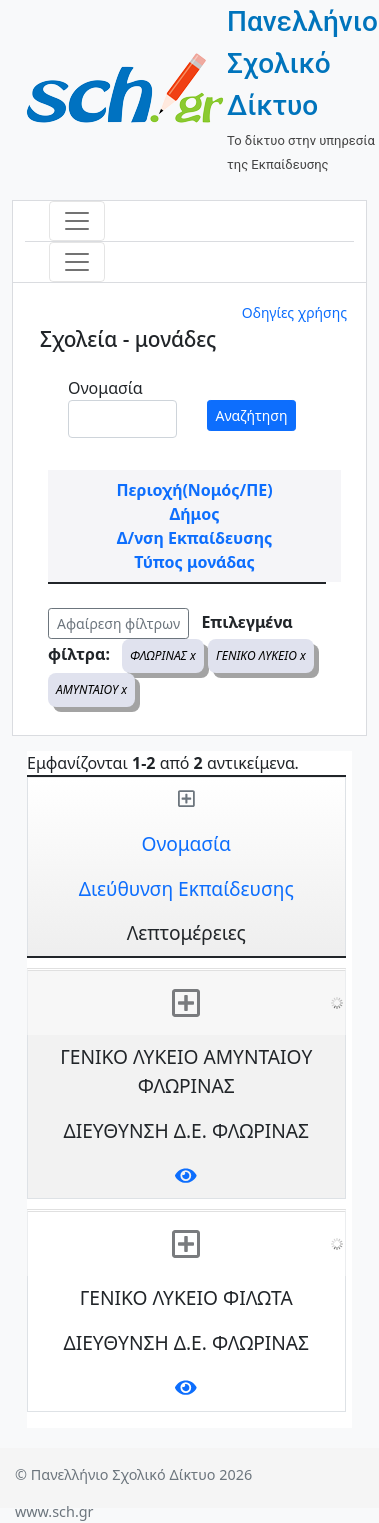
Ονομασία (105, 388)
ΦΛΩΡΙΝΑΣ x (163, 655)
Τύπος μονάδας (194, 562)
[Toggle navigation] (77, 221)
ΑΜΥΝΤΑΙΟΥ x (91, 689)
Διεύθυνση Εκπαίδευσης (186, 888)
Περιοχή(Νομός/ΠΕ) (194, 490)
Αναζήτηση (252, 415)
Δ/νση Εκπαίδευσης (194, 538)
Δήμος (195, 514)
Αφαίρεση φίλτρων (118, 623)
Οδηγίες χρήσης (294, 312)
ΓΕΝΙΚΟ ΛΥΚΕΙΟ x (261, 655)
